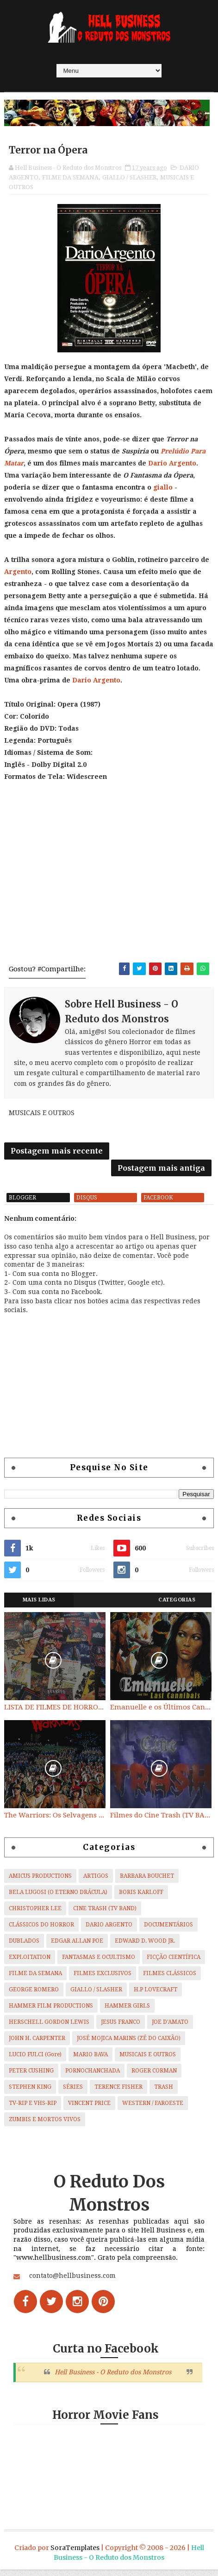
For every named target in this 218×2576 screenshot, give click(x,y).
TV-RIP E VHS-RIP (32, 2110)
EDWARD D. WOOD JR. (145, 1948)
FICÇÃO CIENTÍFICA (173, 1964)
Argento (17, 572)
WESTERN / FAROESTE (152, 2110)
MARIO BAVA (90, 2061)
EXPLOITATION (29, 1964)
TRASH (163, 2094)
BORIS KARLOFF (141, 1899)
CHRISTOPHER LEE (35, 1915)
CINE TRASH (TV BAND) (105, 1915)
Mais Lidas (39, 1607)
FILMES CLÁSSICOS (169, 1980)
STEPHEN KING (30, 2094)
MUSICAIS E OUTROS (147, 2061)
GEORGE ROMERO (34, 1996)
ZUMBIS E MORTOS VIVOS (45, 2126)
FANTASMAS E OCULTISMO (98, 1964)
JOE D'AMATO (170, 2029)
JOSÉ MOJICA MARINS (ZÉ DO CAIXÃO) (129, 2045)
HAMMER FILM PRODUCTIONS (51, 2012)
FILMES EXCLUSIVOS (102, 1980)
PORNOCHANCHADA (92, 2077)
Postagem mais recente (57, 1154)
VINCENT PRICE (89, 2110)
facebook (158, 1204)
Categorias (176, 1607)
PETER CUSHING (31, 2077)
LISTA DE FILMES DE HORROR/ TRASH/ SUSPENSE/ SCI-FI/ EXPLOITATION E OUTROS (55, 1714)
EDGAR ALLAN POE (77, 1948)
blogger (22, 1204)
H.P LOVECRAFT (155, 1996)
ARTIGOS (95, 1883)
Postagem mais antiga (161, 1171)
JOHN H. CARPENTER (37, 2045)
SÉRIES (73, 2094)
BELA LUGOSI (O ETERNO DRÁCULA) (58, 1899)
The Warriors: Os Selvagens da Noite (55, 1822)
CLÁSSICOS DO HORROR (41, 1931)
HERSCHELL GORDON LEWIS (49, 2029)
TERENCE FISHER (118, 2094)
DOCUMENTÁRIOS (168, 1931)
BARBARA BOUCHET (147, 1883)
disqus (86, 1204)
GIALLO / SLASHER (129, 178)
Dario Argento (172, 464)
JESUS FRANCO (120, 2029)
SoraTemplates (75, 2554)
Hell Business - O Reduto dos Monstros (113, 2379)
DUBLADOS (24, 1948)
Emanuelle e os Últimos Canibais (161, 1714)
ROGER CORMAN (154, 2077)
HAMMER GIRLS (127, 2012)
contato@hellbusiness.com (72, 2282)
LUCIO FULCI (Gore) (35, 2061)
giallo (163, 488)
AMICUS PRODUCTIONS (40, 1883)
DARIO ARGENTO (109, 1931)
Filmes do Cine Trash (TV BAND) (161, 1822)
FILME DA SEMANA (70, 178)
